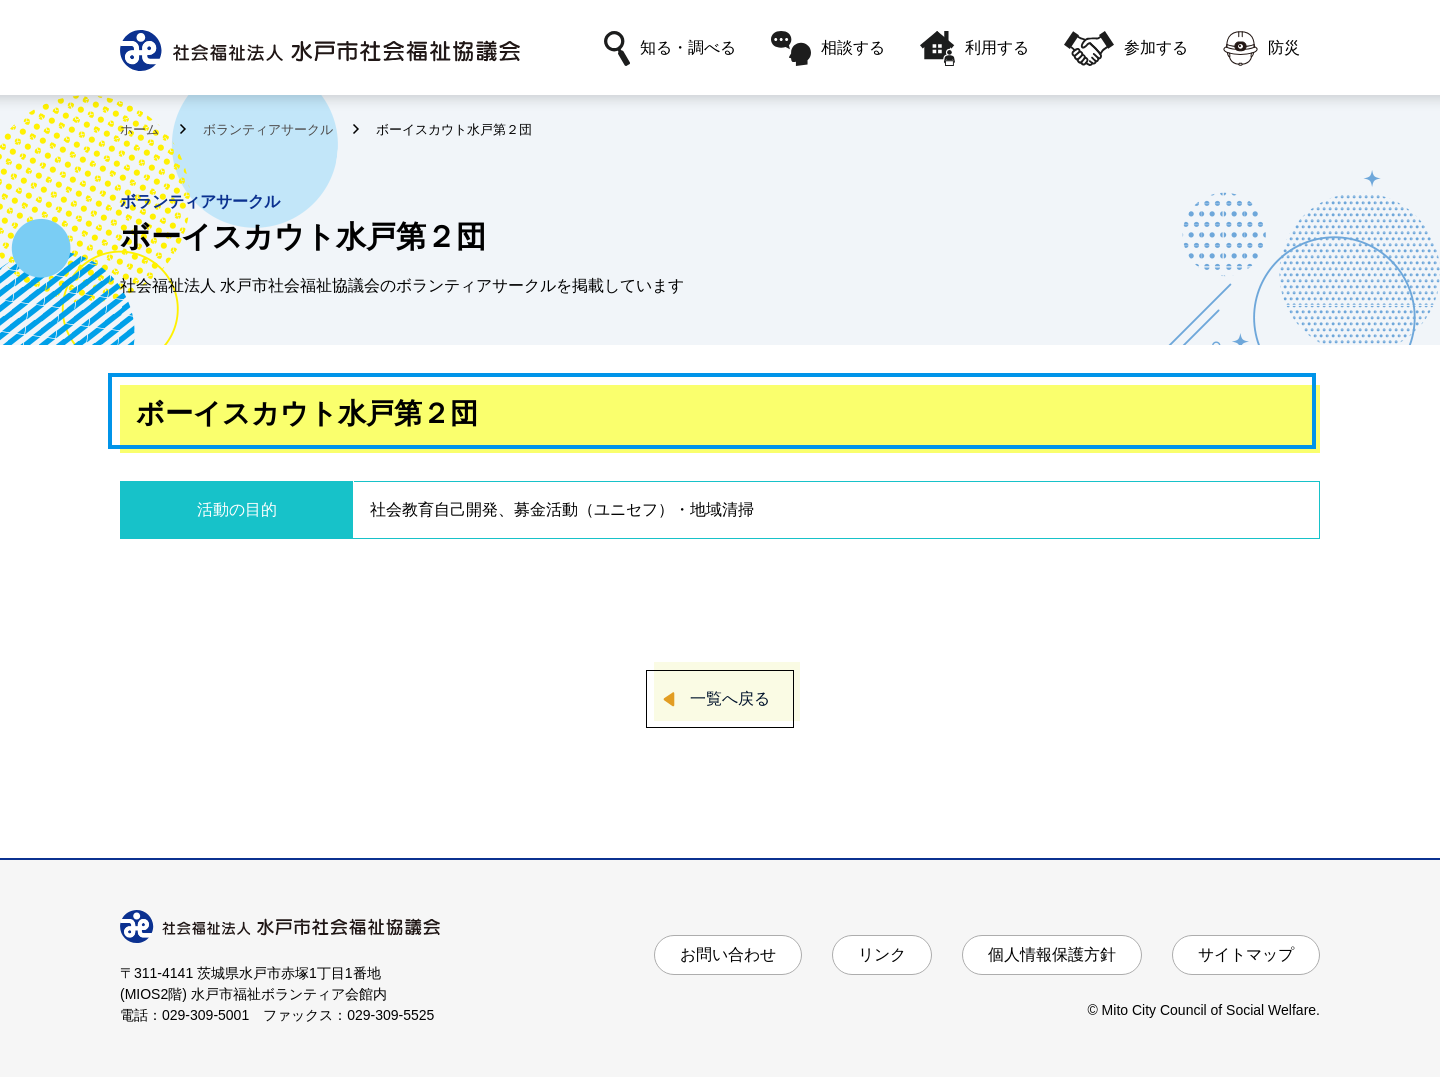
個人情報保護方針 (1052, 954)
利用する (974, 48)
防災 (1261, 48)
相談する (828, 48)
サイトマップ (1246, 954)
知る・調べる (670, 48)
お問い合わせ (728, 954)
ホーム (141, 129)
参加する (1126, 48)
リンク (882, 954)
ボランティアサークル (270, 129)
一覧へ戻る (730, 698)
